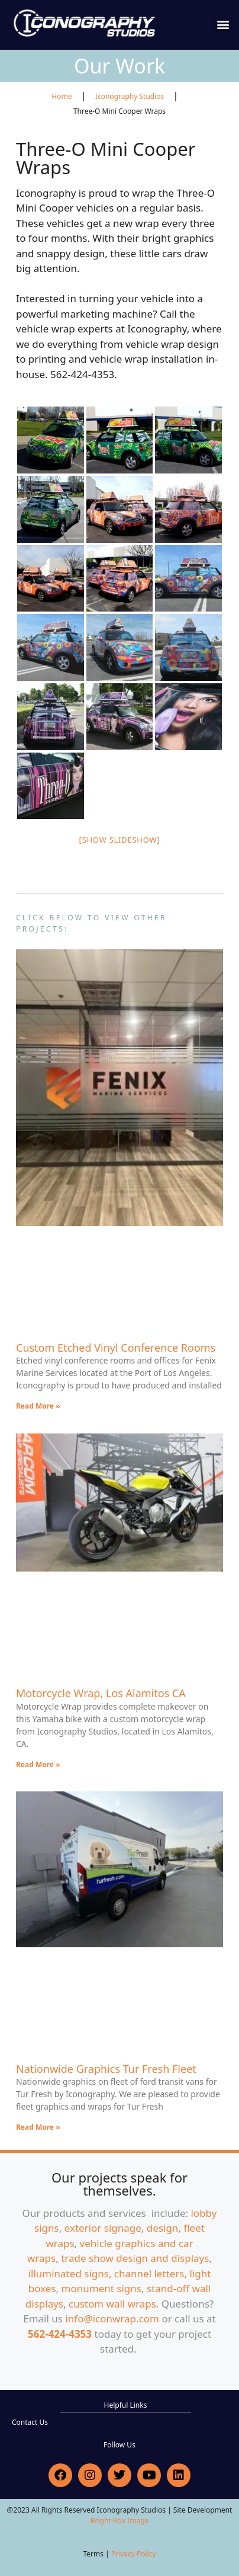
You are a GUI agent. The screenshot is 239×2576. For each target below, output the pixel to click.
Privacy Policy (133, 2554)
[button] (223, 24)
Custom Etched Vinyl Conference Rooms (115, 1347)
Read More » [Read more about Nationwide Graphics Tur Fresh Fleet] (38, 2127)
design (163, 2228)
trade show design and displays (135, 2258)
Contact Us (30, 2422)
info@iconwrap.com (112, 2318)
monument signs (101, 2288)
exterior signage (102, 2228)
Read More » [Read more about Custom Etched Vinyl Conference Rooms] (38, 1406)
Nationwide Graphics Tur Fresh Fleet (106, 2069)
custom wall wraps (112, 2304)
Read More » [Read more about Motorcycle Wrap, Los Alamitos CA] (38, 1764)
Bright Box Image (120, 2521)
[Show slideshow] (119, 839)
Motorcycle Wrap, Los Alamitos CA (101, 1693)
